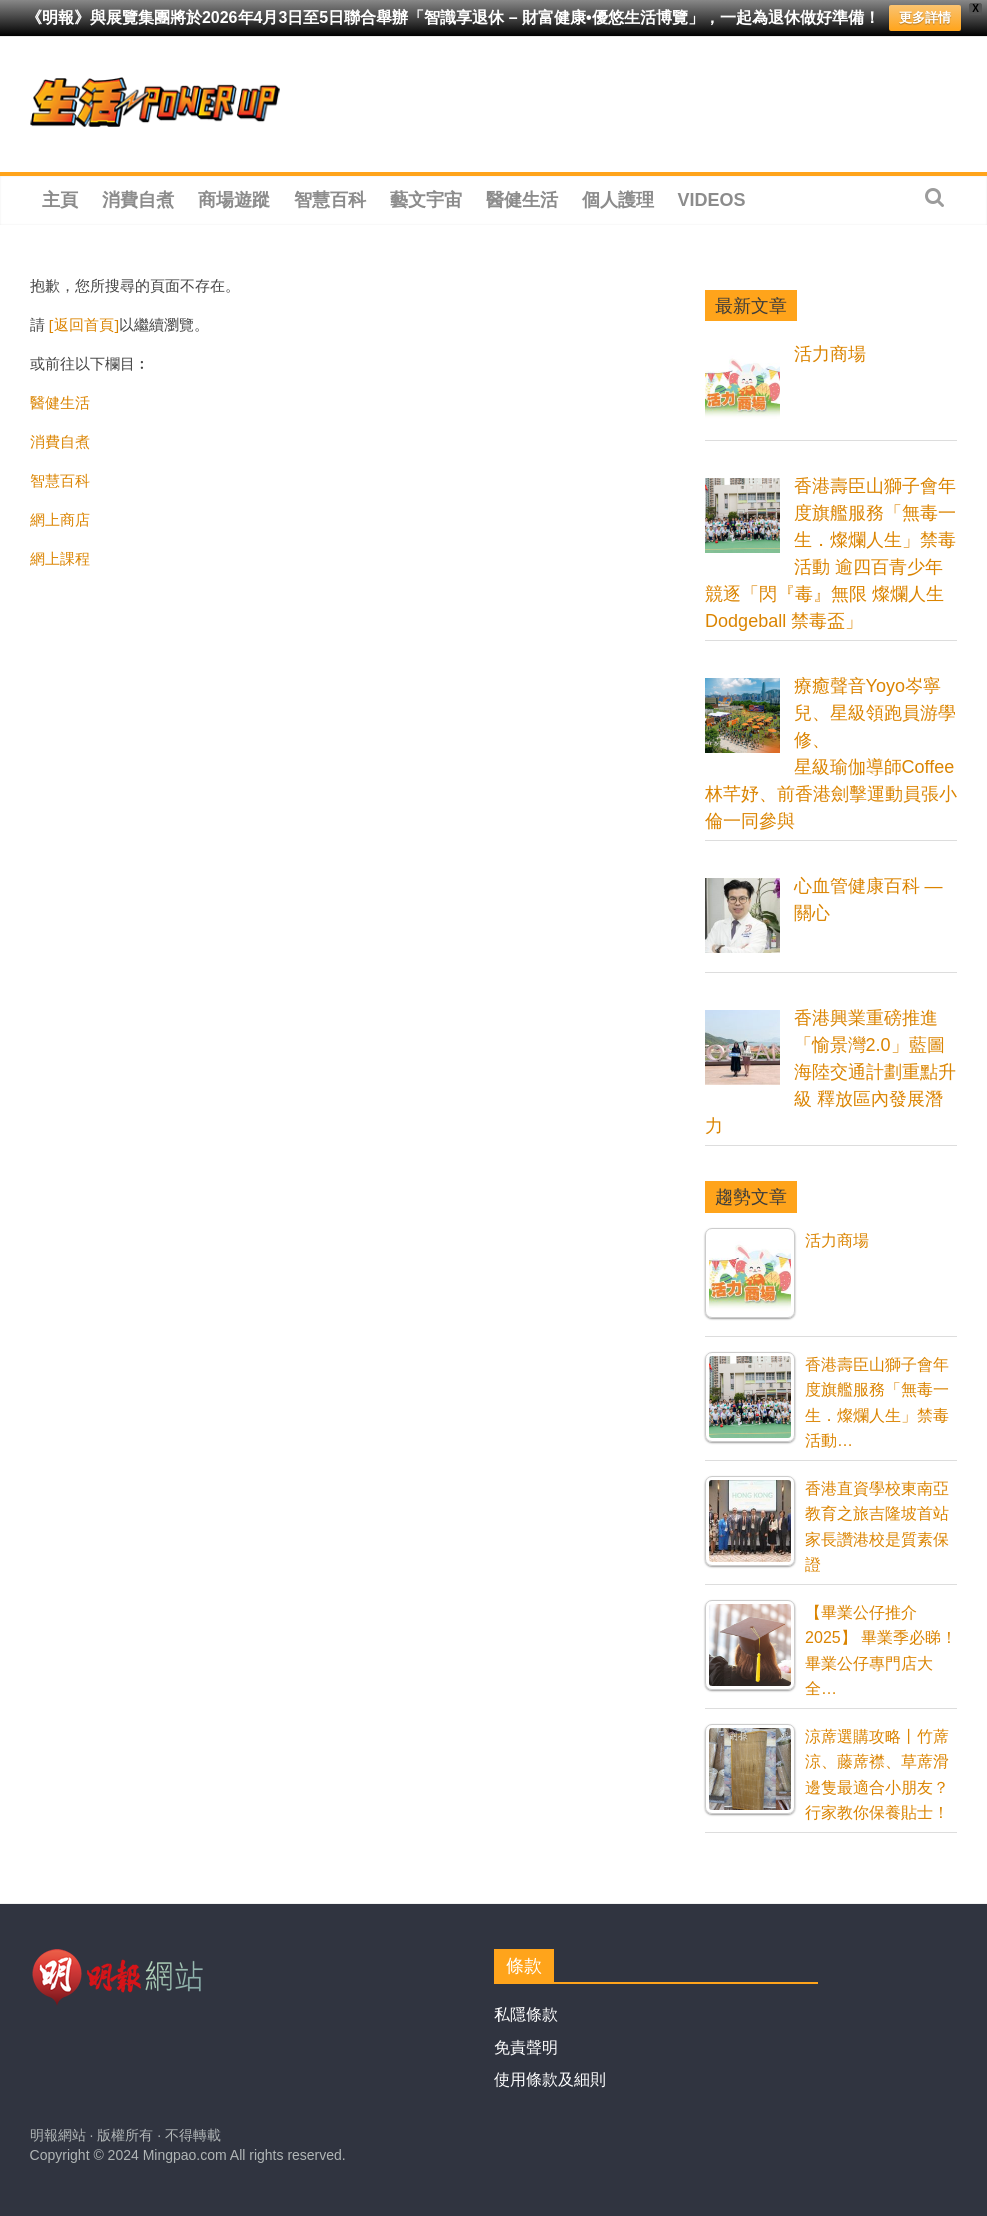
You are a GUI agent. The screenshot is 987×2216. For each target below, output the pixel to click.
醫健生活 (522, 200)
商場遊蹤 (234, 200)
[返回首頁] (84, 324)
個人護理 (618, 200)
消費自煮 (138, 200)
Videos (712, 200)
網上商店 (60, 519)
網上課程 (60, 558)
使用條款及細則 (550, 2079)
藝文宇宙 (426, 200)
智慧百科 (330, 200)
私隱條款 (526, 2014)
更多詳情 (925, 17)
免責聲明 (526, 2047)
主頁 (60, 200)
